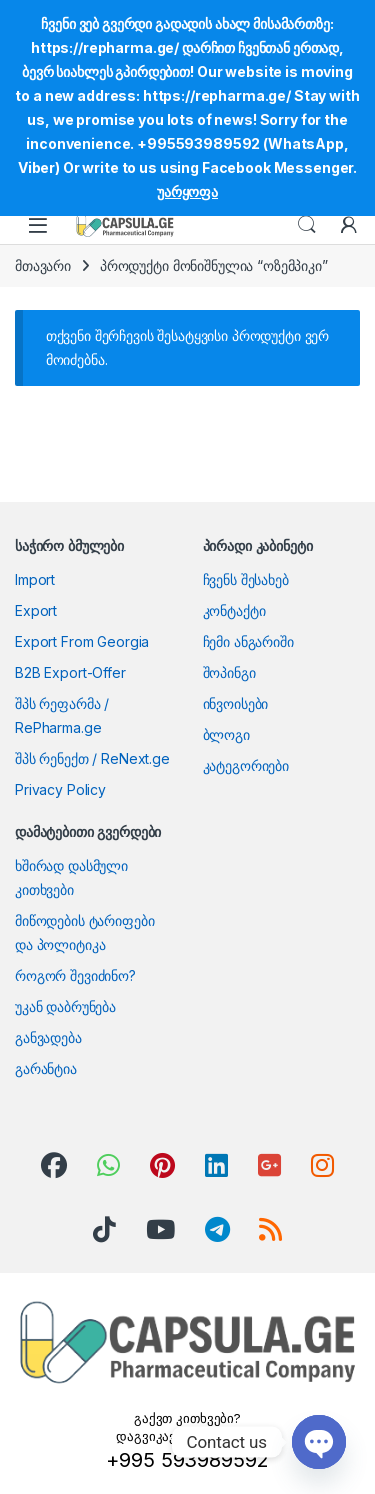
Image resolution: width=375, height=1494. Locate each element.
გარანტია (46, 1068)
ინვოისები (236, 703)
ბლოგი (226, 734)
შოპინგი (229, 672)
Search (307, 225)
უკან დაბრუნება (65, 1006)
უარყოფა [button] (187, 191)
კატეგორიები (246, 765)
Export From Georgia (82, 641)
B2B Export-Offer (70, 672)
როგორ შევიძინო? (75, 975)
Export (36, 610)
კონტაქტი (234, 610)
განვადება (48, 1037)
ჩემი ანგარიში (248, 641)
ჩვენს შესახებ (246, 579)
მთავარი (43, 265)
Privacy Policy (60, 789)
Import (35, 579)
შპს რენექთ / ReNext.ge (92, 758)
